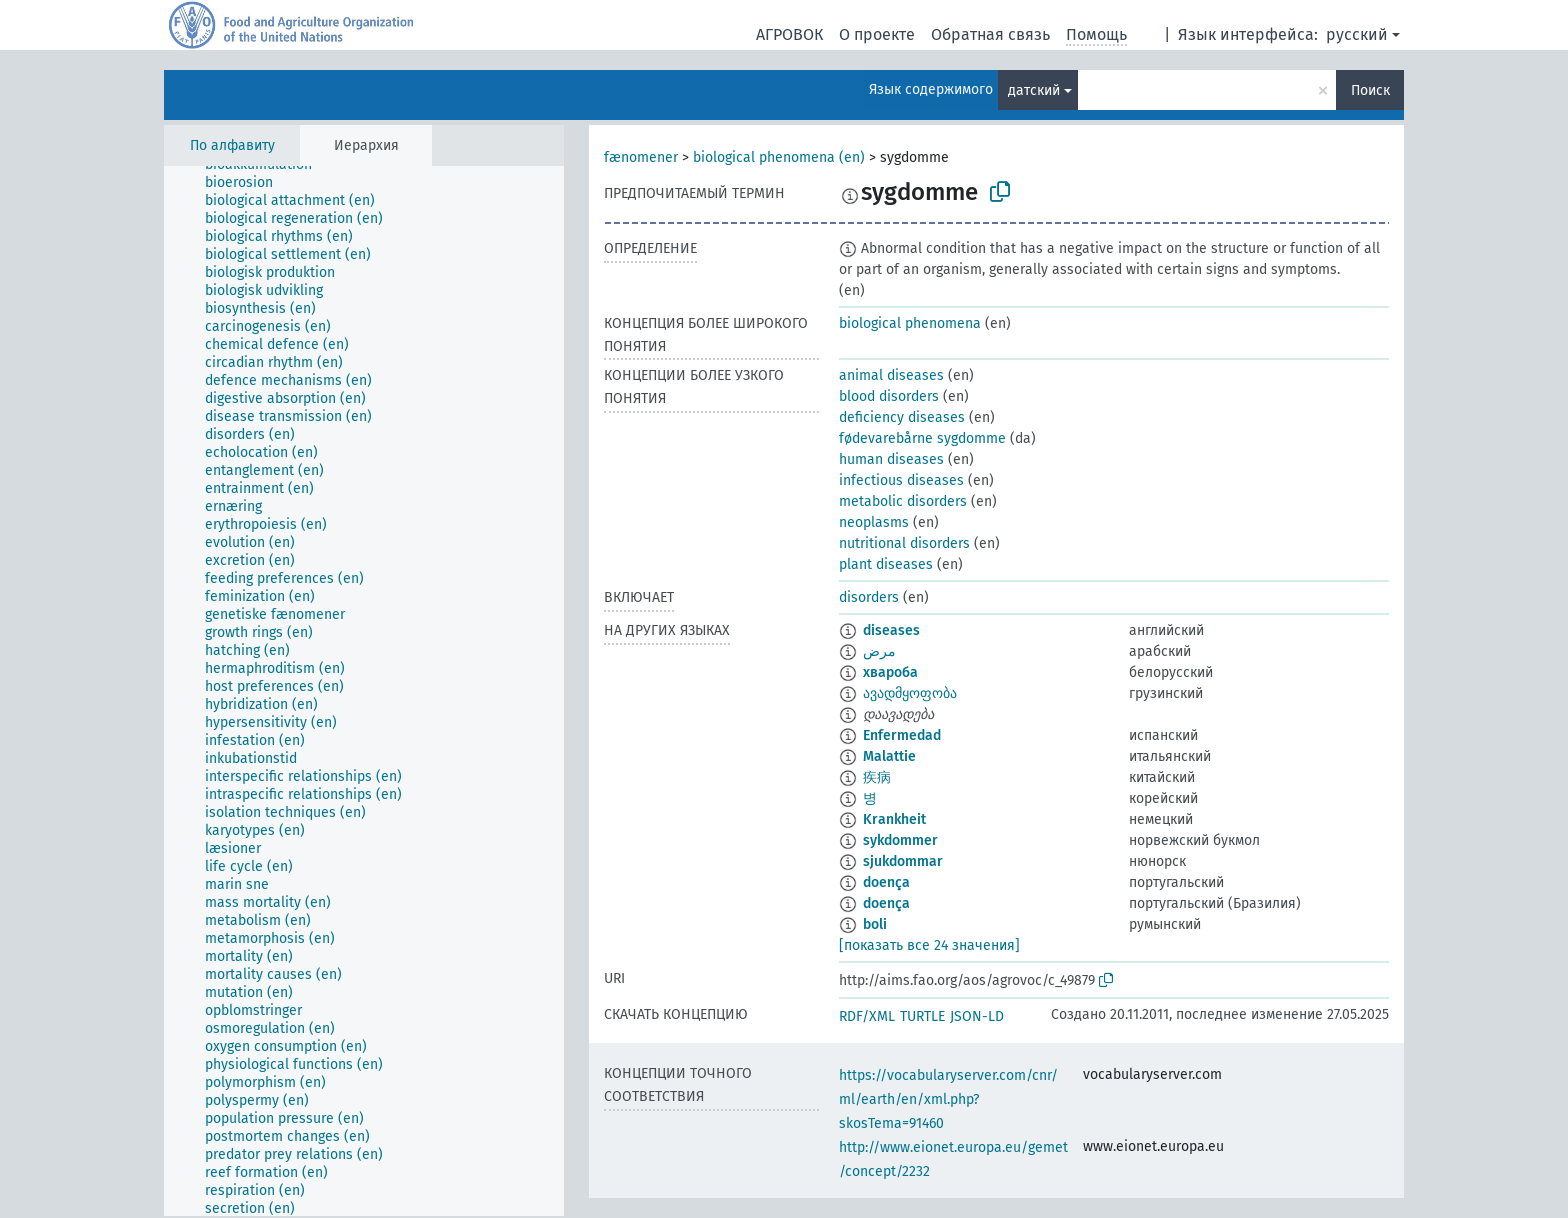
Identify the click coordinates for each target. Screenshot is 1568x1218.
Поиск (1370, 90)
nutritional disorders (904, 543)
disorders (869, 597)
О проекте (877, 34)
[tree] (364, 691)
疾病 (877, 777)
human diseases (891, 459)
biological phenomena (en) (779, 157)
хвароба (890, 672)
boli (875, 924)
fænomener (641, 157)
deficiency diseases (902, 417)
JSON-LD (977, 1016)
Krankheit (894, 819)
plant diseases (886, 564)
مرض (879, 651)
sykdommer (900, 840)
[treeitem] (247, 183)
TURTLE (922, 1016)
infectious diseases (901, 480)
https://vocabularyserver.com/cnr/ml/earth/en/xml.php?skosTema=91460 (948, 1099)
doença (886, 882)
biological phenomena (910, 323)
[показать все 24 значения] (929, 945)
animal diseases (891, 375)
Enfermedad (902, 735)
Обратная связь (990, 34)
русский (1357, 34)
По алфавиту (232, 145)
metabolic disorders (903, 501)
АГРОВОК (789, 34)
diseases (891, 630)
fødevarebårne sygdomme (922, 438)
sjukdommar (903, 861)
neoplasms (874, 522)
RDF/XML (867, 1016)
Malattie (889, 756)
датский (1034, 90)
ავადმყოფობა (910, 693)
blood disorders (889, 396)
